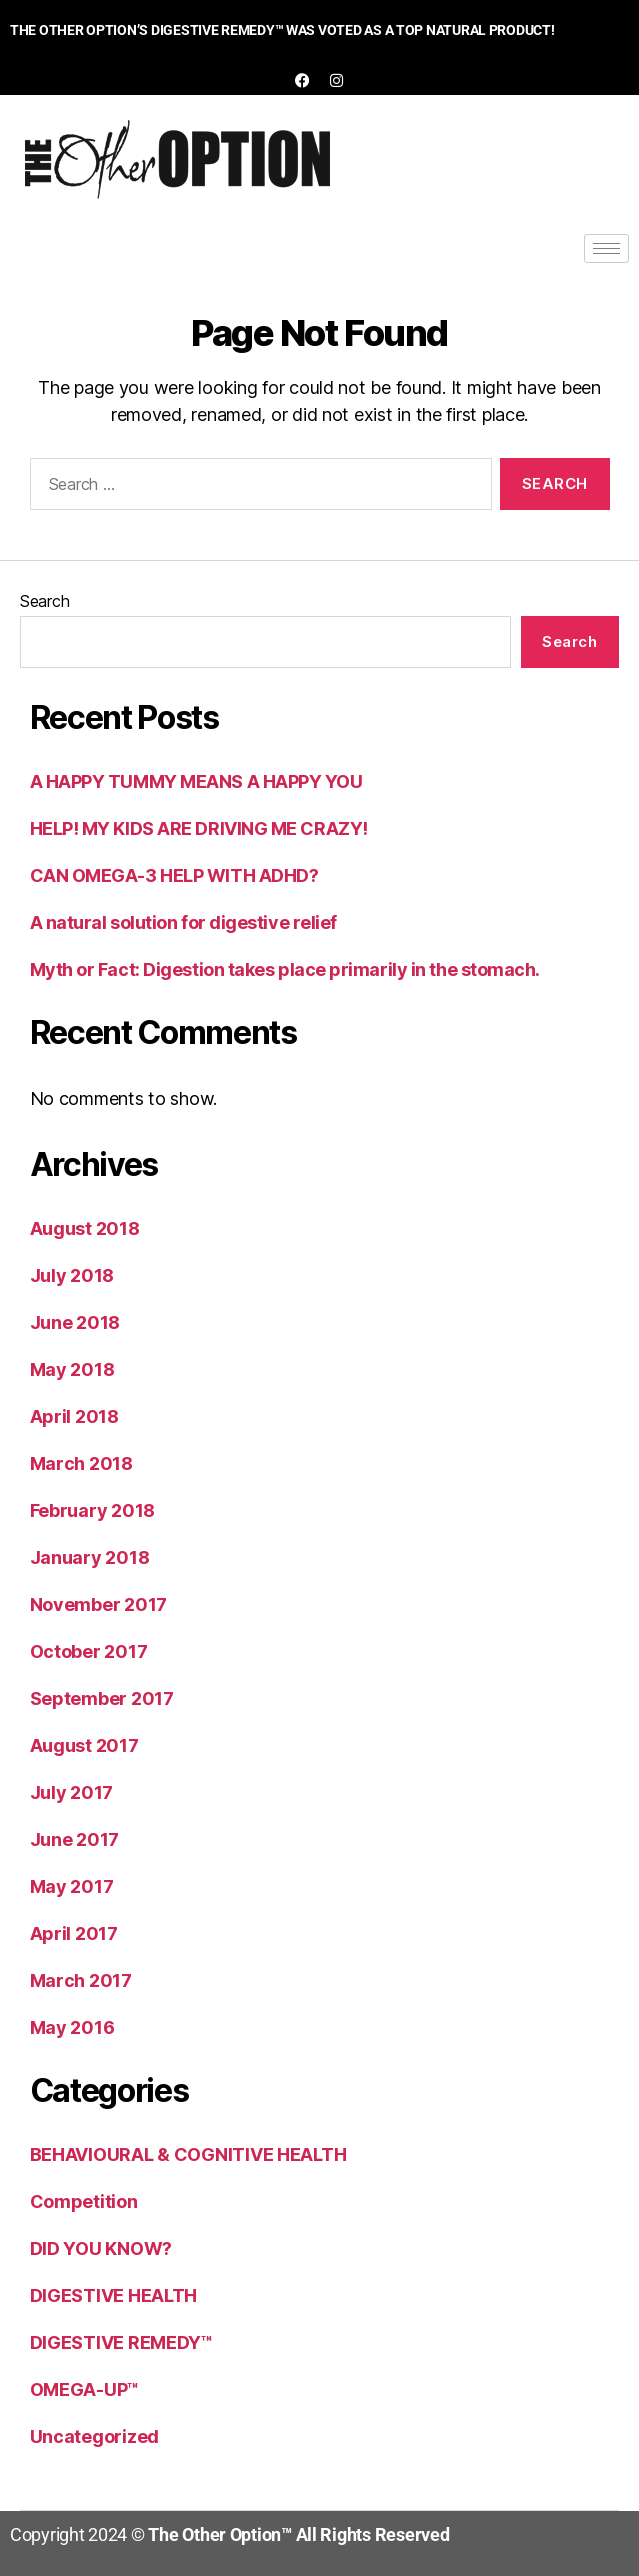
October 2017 (89, 1651)
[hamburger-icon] (606, 248)
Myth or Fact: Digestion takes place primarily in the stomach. (285, 969)
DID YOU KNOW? (101, 2248)
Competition (84, 2201)
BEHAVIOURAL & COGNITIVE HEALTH (188, 2154)
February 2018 (93, 1510)
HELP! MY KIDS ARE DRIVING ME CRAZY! (199, 828)
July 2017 (72, 1792)
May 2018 (72, 1369)
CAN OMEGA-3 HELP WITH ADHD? (174, 875)
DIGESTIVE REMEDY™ (121, 2342)
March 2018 (81, 1463)
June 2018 (75, 1322)
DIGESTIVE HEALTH (114, 2295)
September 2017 (102, 1698)
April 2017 (74, 1933)
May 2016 (72, 2027)
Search (44, 601)
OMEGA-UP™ (85, 2389)
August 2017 (84, 1745)
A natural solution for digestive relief (183, 922)
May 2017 (72, 1886)
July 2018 (72, 1275)
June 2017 (75, 1839)
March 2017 (81, 1980)
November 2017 (99, 1604)
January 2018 (90, 1557)
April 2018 (74, 1416)
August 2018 (85, 1228)
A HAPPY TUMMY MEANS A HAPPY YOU (196, 781)
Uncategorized (95, 2436)
